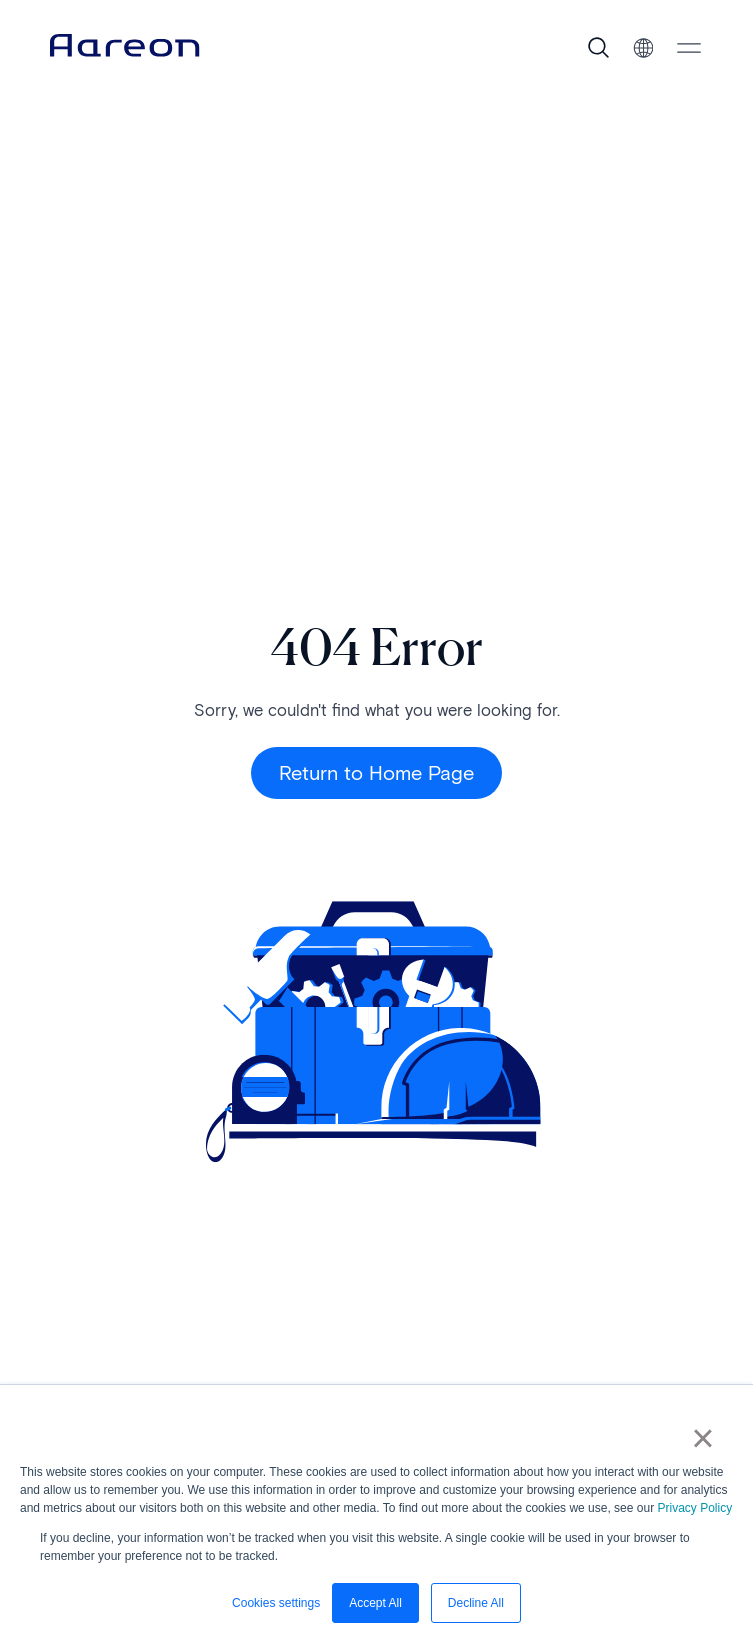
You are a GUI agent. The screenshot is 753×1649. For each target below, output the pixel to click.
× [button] (702, 1438)
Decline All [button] (476, 1603)
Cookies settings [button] (276, 1603)
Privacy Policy (694, 1508)
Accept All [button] (375, 1603)
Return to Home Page (376, 773)
